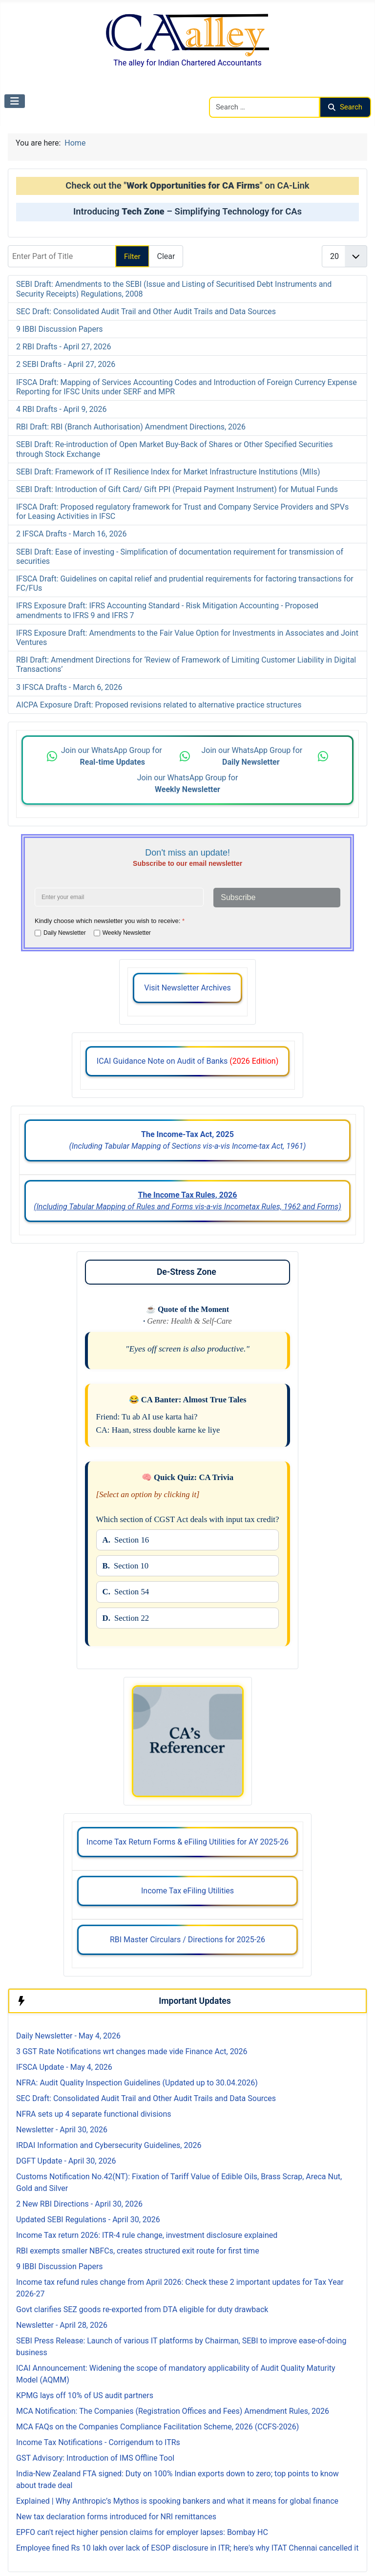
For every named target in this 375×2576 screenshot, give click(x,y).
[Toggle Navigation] (14, 101)
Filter (132, 256)
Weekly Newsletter (127, 932)
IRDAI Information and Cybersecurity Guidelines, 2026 (108, 2145)
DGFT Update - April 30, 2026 (66, 2161)
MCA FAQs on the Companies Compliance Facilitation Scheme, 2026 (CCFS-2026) (157, 2426)
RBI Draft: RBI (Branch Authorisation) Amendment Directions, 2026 (131, 426)
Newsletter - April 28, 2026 (61, 2325)
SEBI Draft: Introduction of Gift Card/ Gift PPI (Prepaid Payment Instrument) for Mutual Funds (177, 489)
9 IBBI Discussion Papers (59, 329)
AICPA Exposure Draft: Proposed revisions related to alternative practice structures (159, 704)
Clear (166, 256)
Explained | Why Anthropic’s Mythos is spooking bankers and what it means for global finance (177, 2501)
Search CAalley (235, 90)
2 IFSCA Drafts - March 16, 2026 (71, 533)
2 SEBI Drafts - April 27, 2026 (65, 364)
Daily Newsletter (64, 932)
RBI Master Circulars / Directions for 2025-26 (187, 1939)
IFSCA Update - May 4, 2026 (64, 2067)
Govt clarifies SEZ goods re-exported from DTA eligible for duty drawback (142, 2309)
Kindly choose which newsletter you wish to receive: (110, 920)
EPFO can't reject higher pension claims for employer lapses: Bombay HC (142, 2532)
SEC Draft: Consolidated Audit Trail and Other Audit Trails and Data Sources (146, 311)
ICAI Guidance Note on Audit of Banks (187, 1061)
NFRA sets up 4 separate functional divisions (93, 2114)
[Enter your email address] (119, 897)
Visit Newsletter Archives (187, 987)
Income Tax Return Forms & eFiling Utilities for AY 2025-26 (187, 1841)
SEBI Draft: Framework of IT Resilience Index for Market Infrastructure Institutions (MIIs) (168, 471)
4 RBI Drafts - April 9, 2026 (61, 409)
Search (345, 107)
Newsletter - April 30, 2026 (61, 2129)
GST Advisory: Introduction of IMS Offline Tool (95, 2458)
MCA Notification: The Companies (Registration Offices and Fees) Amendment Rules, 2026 (172, 2411)
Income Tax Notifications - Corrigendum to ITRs (98, 2442)
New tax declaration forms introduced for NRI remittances (116, 2516)
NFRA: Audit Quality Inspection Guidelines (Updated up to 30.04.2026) (137, 2082)
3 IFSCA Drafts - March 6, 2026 (69, 687)
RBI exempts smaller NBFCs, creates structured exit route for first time (137, 2250)
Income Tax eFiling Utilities (187, 1890)
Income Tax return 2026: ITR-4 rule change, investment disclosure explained (146, 2235)
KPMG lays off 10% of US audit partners (84, 2395)
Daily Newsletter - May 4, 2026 (68, 2035)
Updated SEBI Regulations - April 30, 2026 (88, 2219)
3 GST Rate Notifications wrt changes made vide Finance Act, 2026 (132, 2051)
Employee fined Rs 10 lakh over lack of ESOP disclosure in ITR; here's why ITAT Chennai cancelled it (187, 2548)
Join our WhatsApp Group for (112, 756)
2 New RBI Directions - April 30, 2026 (79, 2204)
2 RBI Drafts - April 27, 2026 (63, 346)
